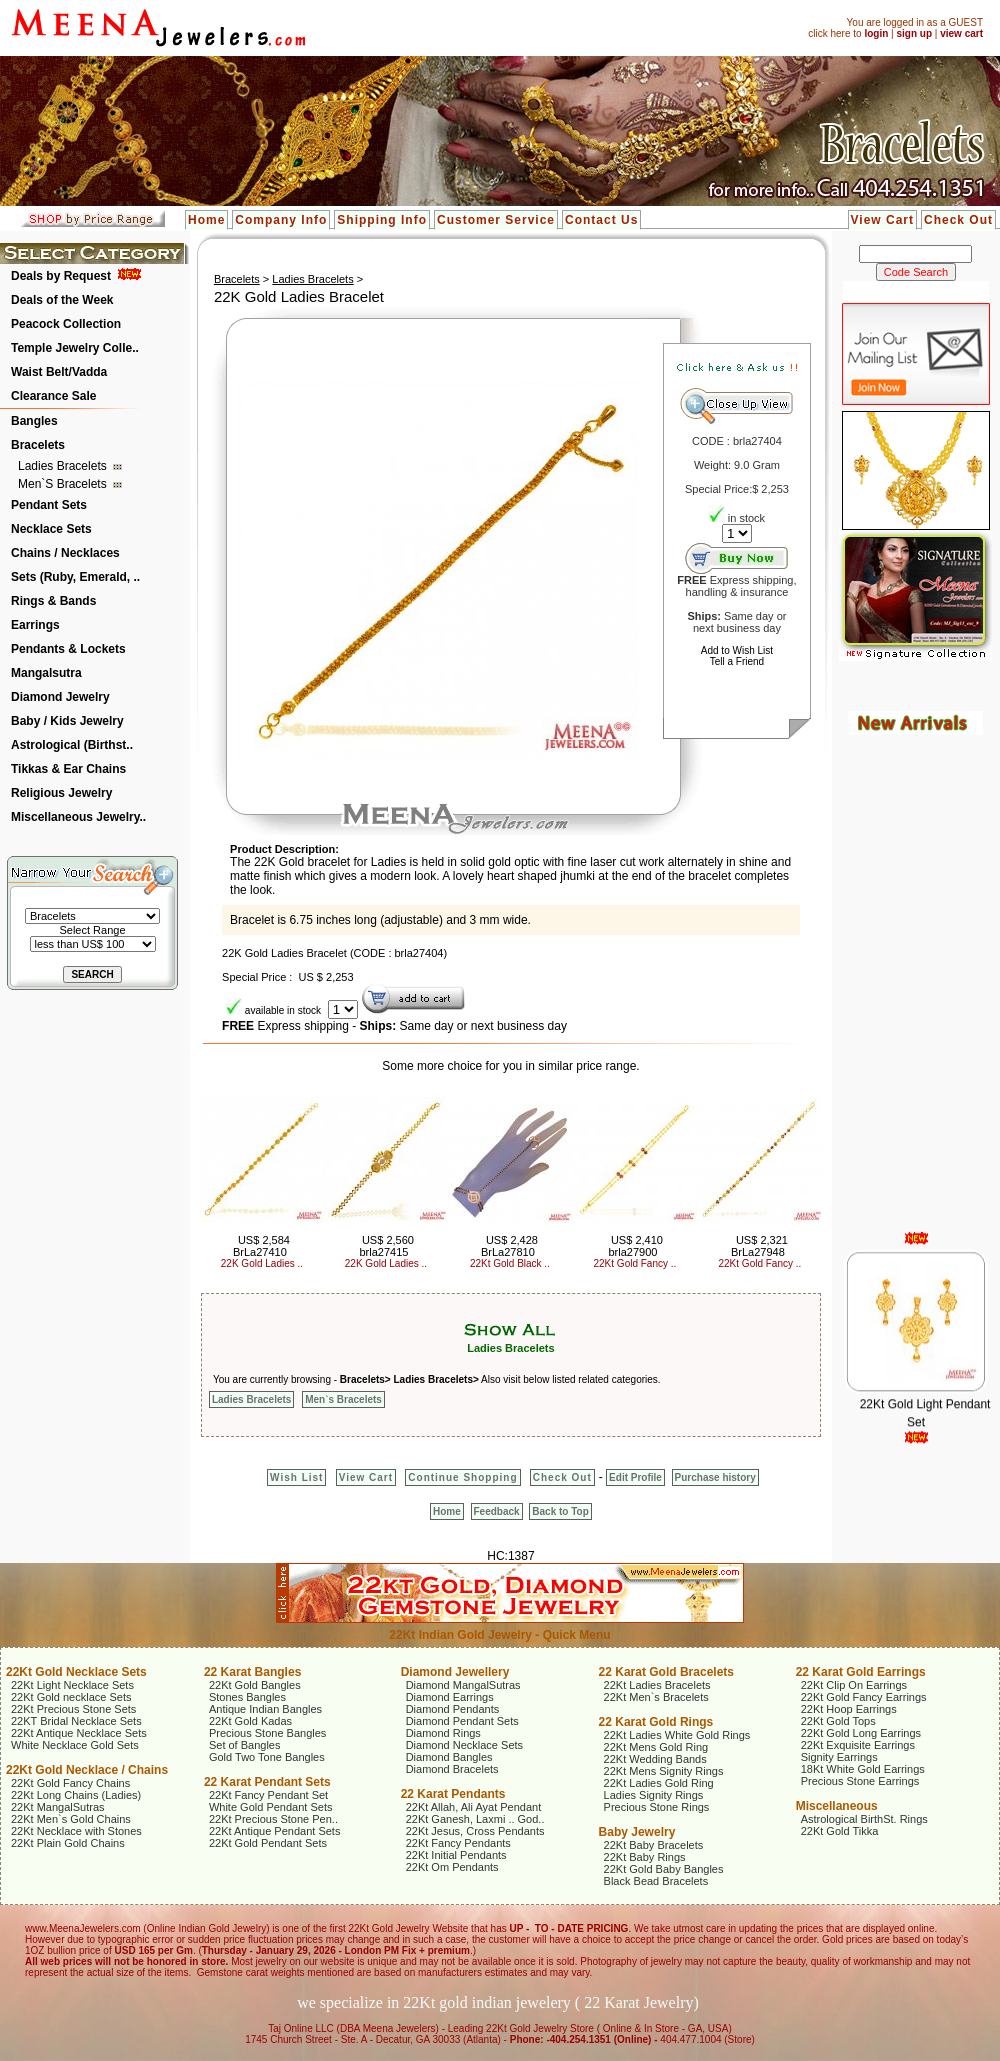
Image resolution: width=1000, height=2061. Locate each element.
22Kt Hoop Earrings (849, 1709)
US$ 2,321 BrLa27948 (759, 1246)
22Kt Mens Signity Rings (664, 1771)
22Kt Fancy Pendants (458, 1843)
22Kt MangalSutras (58, 1807)
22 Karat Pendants (453, 1794)
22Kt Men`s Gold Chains (71, 1819)
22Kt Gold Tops (838, 1721)
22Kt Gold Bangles (255, 1685)
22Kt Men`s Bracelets (656, 1697)
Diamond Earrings (450, 1697)
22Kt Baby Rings (645, 1857)
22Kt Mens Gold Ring (656, 1747)
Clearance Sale (53, 396)
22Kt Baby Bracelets (654, 1845)
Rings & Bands (53, 601)
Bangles (34, 421)
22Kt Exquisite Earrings (858, 1745)
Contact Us (601, 220)
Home (206, 220)
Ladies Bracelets (64, 466)
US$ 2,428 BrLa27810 (509, 1246)
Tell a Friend (737, 661)
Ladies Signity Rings (654, 1795)
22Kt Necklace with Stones (76, 1831)
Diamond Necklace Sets (464, 1745)
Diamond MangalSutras (463, 1685)
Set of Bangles (245, 1745)
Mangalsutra (46, 673)
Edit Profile (635, 1477)
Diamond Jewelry (60, 697)
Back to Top (560, 1511)
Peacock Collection (66, 324)
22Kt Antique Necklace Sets (79, 1733)
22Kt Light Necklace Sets (72, 1685)
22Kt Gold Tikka (840, 1831)
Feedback (497, 1511)
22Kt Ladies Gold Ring (659, 1783)
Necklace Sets (51, 529)
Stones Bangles (247, 1697)
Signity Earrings (839, 1757)
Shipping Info (382, 220)
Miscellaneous (837, 1806)
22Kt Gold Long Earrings (861, 1733)
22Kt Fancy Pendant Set (268, 1795)
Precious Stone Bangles (267, 1733)
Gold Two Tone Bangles (267, 1757)
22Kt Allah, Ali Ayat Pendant (474, 1807)
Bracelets (38, 445)
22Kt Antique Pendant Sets (275, 1831)
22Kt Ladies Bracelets (657, 1685)
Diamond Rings (443, 1733)
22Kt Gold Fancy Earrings (864, 1697)
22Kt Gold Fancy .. (635, 1263)
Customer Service (496, 220)
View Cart (882, 220)
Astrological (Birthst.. (72, 745)
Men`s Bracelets (64, 484)
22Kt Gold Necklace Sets (76, 1672)
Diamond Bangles (449, 1757)
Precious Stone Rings (657, 1807)
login (876, 33)
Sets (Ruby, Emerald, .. (75, 577)
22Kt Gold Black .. (510, 1263)
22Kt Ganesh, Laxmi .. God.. (475, 1819)
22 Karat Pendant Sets (267, 1782)
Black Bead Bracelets (656, 1881)
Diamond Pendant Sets (462, 1721)
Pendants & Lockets (68, 649)
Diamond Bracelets (452, 1769)
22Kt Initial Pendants (456, 1855)
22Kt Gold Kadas (250, 1721)
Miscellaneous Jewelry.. (78, 817)
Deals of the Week (62, 300)
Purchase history (715, 1477)
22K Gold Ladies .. (262, 1263)
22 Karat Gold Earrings (861, 1672)
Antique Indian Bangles (265, 1709)
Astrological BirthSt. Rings (864, 1819)
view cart (961, 33)
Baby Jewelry (637, 1832)
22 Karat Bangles (252, 1672)
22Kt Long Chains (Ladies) (76, 1795)
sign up (914, 33)
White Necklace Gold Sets (75, 1745)
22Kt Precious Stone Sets (73, 1709)
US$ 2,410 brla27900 (635, 1246)
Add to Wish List (737, 650)
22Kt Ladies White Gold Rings (677, 1735)
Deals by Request (61, 276)
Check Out (958, 220)
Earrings (35, 625)
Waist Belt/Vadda (59, 372)
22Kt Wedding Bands (655, 1759)
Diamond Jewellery (455, 1672)
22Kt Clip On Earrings (854, 1685)
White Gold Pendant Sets (271, 1807)
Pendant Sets (49, 505)
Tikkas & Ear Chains (68, 769)
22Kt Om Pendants (452, 1867)
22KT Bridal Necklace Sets (76, 1721)
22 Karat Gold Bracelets (666, 1672)
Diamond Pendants (453, 1709)
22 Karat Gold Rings (656, 1722)
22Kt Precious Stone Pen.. (273, 1819)
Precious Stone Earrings (860, 1781)
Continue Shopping (462, 1477)
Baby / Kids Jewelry (67, 721)
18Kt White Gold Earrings (863, 1769)
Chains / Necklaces (65, 553)
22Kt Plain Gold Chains (68, 1843)
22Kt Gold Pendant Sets (268, 1843)
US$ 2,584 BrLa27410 (261, 1246)
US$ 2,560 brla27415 (386, 1246)
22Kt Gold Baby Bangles (664, 1869)
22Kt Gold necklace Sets (71, 1697)
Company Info (281, 220)
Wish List (296, 1477)
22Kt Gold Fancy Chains (70, 1783)
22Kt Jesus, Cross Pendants (475, 1831)
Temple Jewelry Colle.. (75, 348)
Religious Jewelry (61, 793)
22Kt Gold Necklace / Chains (87, 1770)
